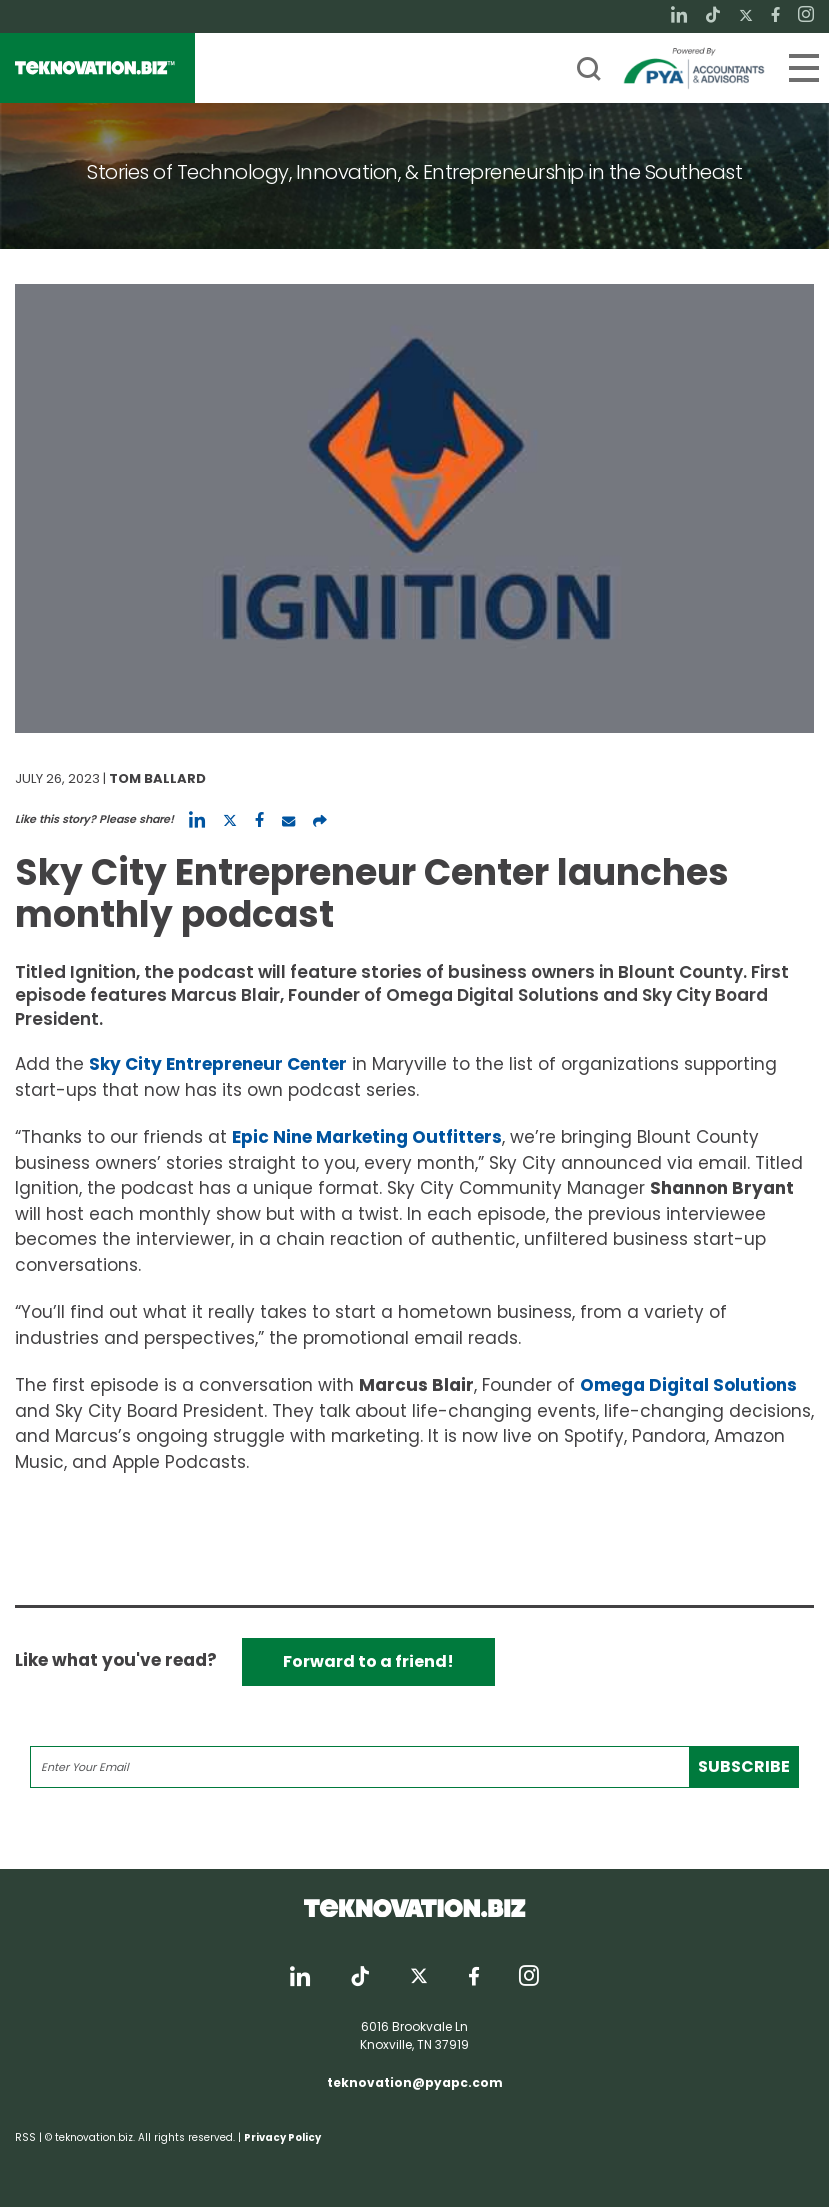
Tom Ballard (157, 778)
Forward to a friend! (368, 1661)
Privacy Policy (282, 2137)
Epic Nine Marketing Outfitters (367, 1137)
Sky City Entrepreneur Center (218, 1064)
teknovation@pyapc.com (415, 2082)
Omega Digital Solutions (688, 1385)
